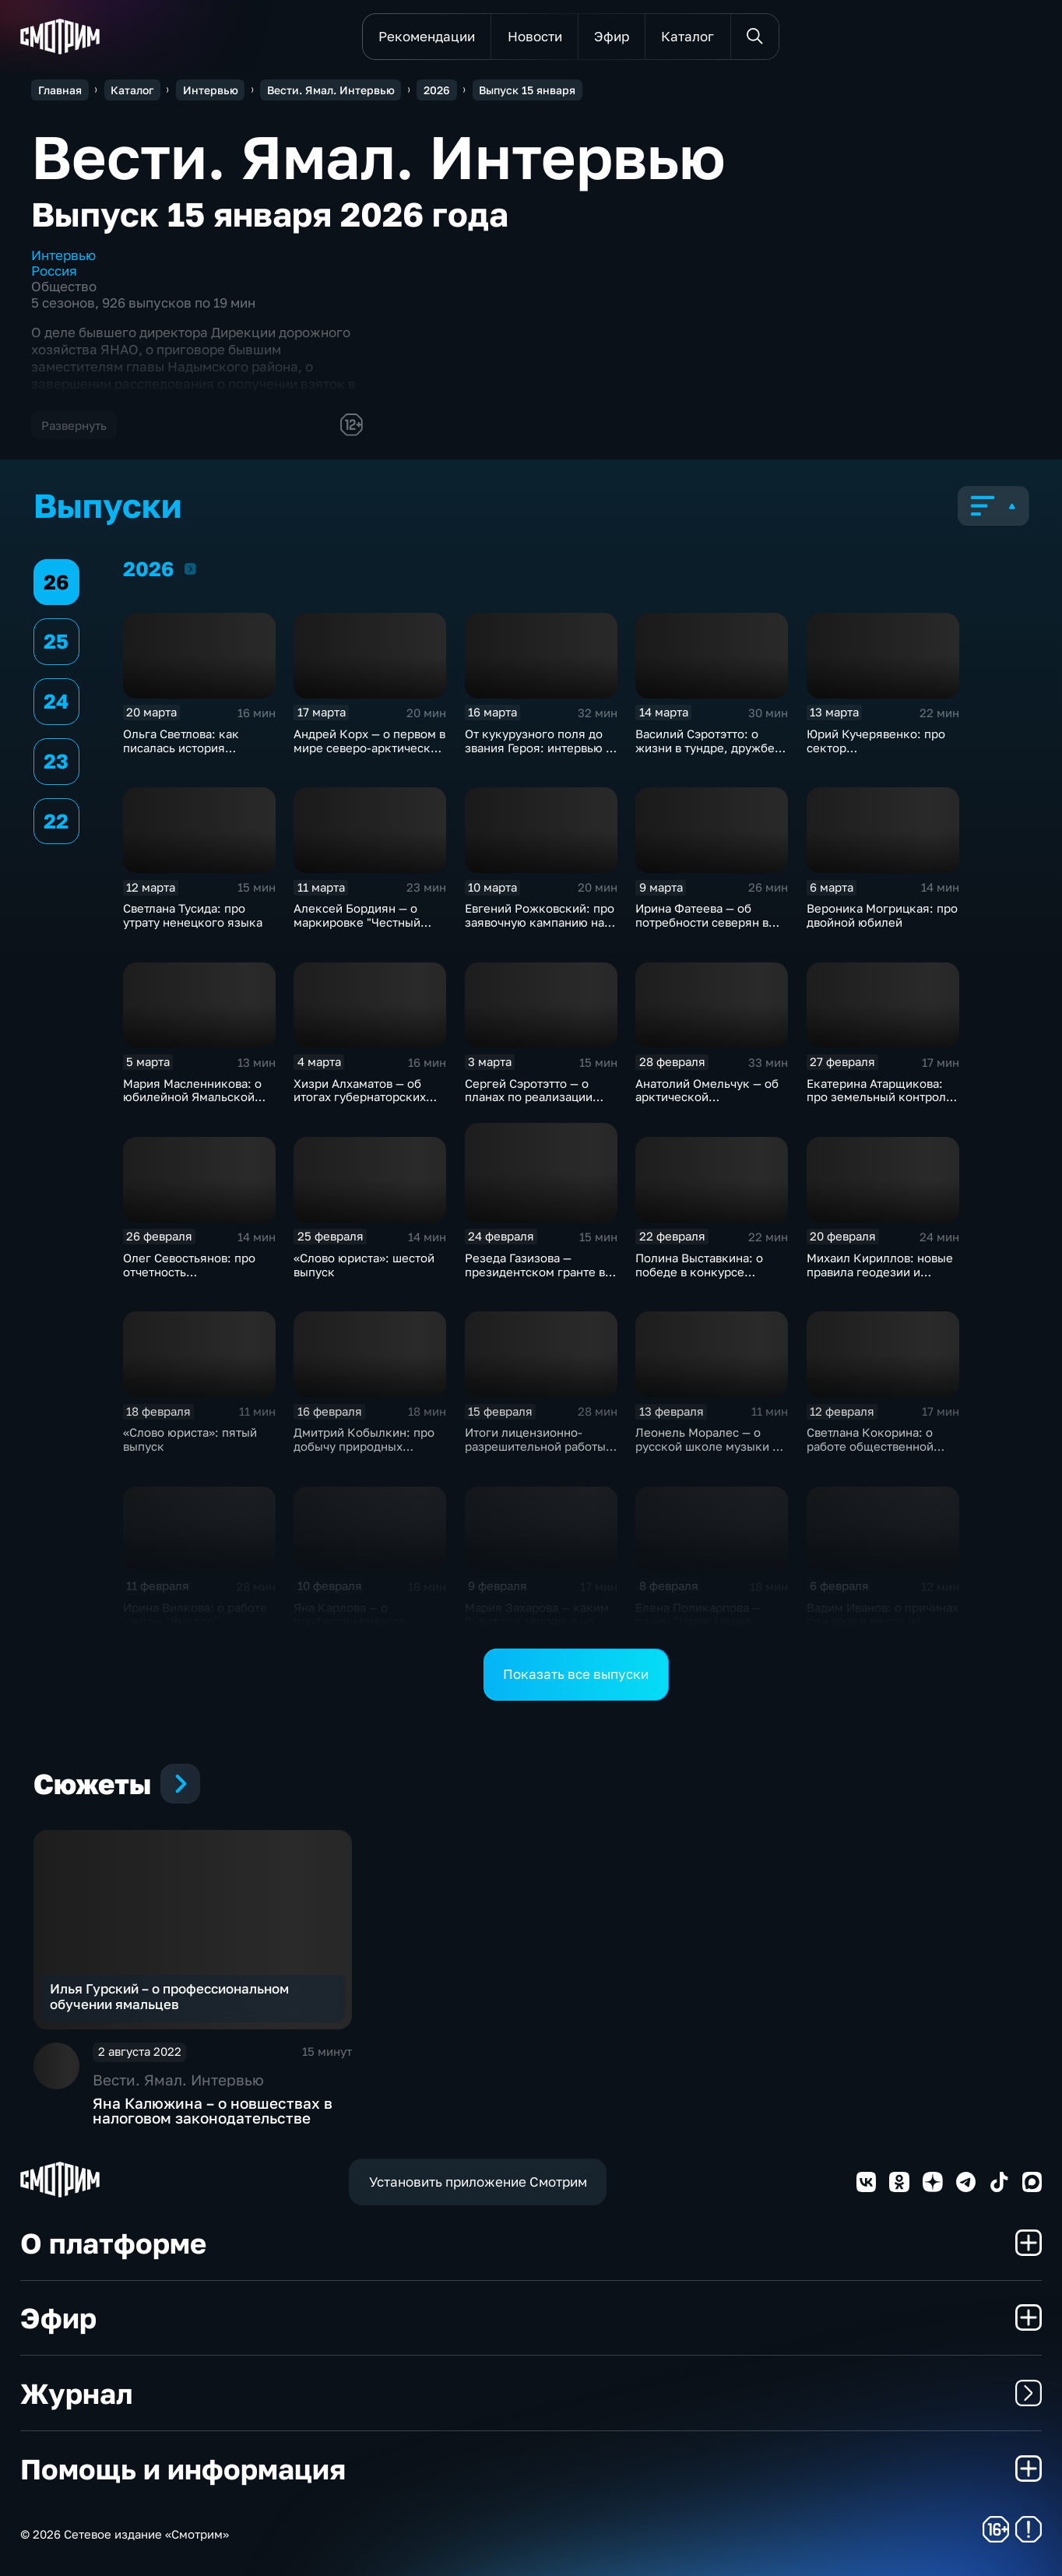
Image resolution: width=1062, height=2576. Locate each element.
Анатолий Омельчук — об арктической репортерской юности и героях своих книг (707, 1104)
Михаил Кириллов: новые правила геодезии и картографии (880, 1272)
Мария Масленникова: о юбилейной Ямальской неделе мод (192, 1097)
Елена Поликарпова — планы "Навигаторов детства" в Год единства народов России (702, 1628)
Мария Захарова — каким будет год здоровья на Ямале (537, 1621)
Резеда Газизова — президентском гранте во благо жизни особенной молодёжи (538, 1279)
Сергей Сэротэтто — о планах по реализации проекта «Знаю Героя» (529, 1097)
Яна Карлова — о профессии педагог (349, 1614)
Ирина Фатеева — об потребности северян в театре (701, 922)
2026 (190, 568)
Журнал (531, 2393)
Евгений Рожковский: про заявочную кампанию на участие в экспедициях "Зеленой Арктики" (539, 929)
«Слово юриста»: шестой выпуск (364, 1265)
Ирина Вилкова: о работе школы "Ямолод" (195, 1614)
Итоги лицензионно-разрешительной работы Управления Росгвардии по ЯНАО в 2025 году (535, 1453)
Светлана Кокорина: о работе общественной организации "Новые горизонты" (870, 1453)
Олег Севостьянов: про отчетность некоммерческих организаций (189, 1279)
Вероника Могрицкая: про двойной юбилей (882, 915)
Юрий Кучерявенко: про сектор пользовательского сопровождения (876, 755)
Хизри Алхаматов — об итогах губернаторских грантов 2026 (360, 1097)
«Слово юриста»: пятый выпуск (190, 1439)
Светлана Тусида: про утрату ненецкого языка (192, 915)
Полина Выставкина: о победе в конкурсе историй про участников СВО (704, 1279)
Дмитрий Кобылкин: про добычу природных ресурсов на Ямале (364, 1446)
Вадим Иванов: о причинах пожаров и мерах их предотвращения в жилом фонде (882, 1628)
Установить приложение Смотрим (478, 2181)
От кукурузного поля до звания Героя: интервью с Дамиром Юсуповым (538, 748)
